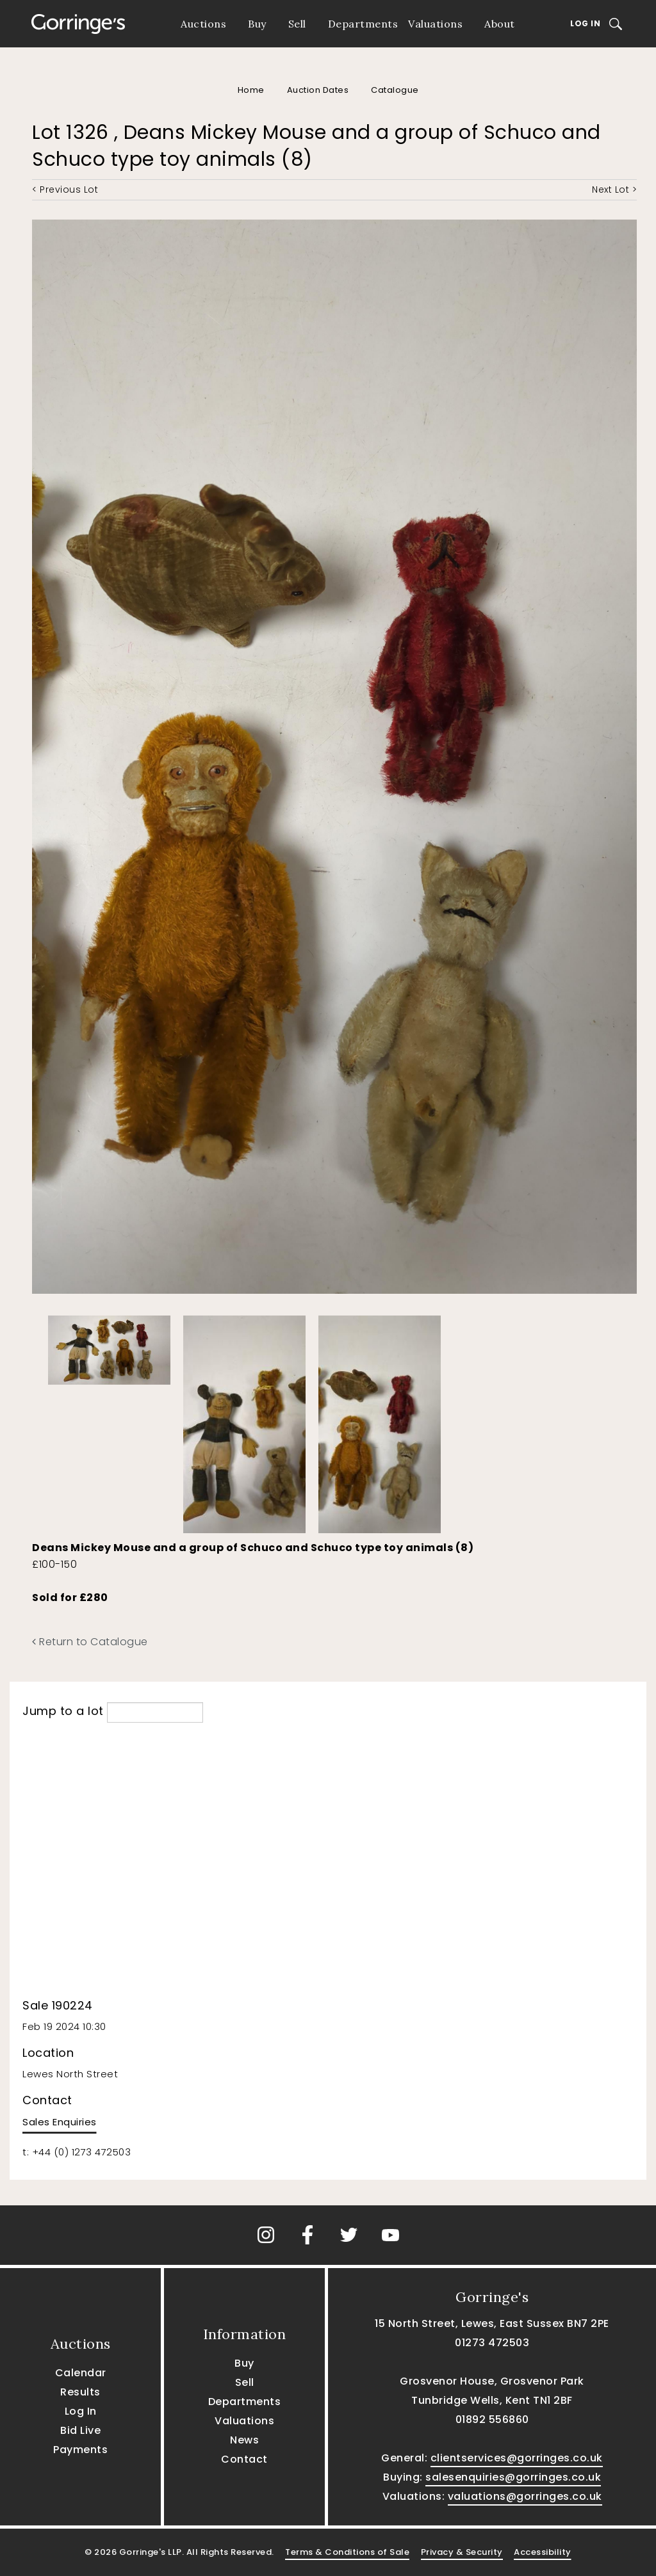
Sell (297, 23)
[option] (109, 1346)
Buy (257, 23)
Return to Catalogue (90, 1641)
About (499, 23)
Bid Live (80, 2430)
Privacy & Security (462, 2552)
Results (80, 2392)
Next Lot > (614, 189)
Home (251, 90)
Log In (585, 23)
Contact (244, 2459)
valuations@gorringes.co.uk (525, 2496)
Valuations (435, 23)
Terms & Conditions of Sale (347, 2552)
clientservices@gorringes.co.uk (516, 2458)
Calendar (80, 2372)
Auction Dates (318, 90)
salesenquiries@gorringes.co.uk (513, 2477)
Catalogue (395, 90)
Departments (363, 23)
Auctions (203, 23)
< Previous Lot (65, 189)
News (244, 2440)
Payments (80, 2449)
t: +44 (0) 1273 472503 (76, 2152)
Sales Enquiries (59, 2122)
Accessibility (542, 2552)
